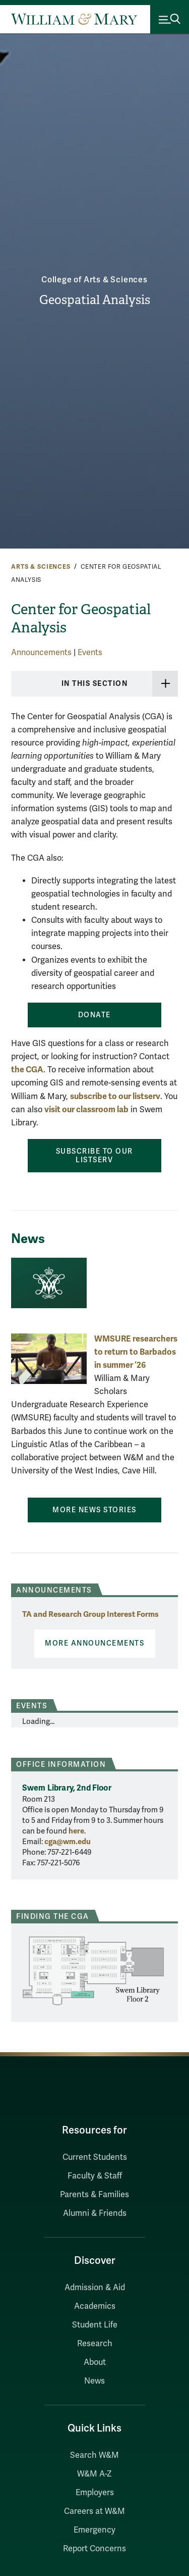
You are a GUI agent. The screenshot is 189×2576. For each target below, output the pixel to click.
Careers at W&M (94, 2511)
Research (94, 2344)
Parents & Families (94, 2195)
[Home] (74, 19)
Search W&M (94, 2455)
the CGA (27, 1069)
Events (90, 653)
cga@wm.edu (67, 1841)
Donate (94, 1015)
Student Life (94, 2325)
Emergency (94, 2530)
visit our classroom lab (86, 1109)
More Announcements (94, 1643)
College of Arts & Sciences (94, 280)
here (76, 1831)
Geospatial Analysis (94, 300)
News (94, 2381)
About (95, 2362)
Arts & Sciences (41, 567)
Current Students (94, 2157)
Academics (94, 2306)
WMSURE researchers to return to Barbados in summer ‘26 (135, 1351)
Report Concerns (94, 2549)
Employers (95, 2493)
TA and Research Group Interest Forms (90, 1614)
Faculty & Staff (95, 2176)
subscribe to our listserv (115, 1096)
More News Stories (94, 1510)
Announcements (41, 653)
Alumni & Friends (95, 2213)
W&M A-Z (94, 2474)
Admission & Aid (95, 2288)
